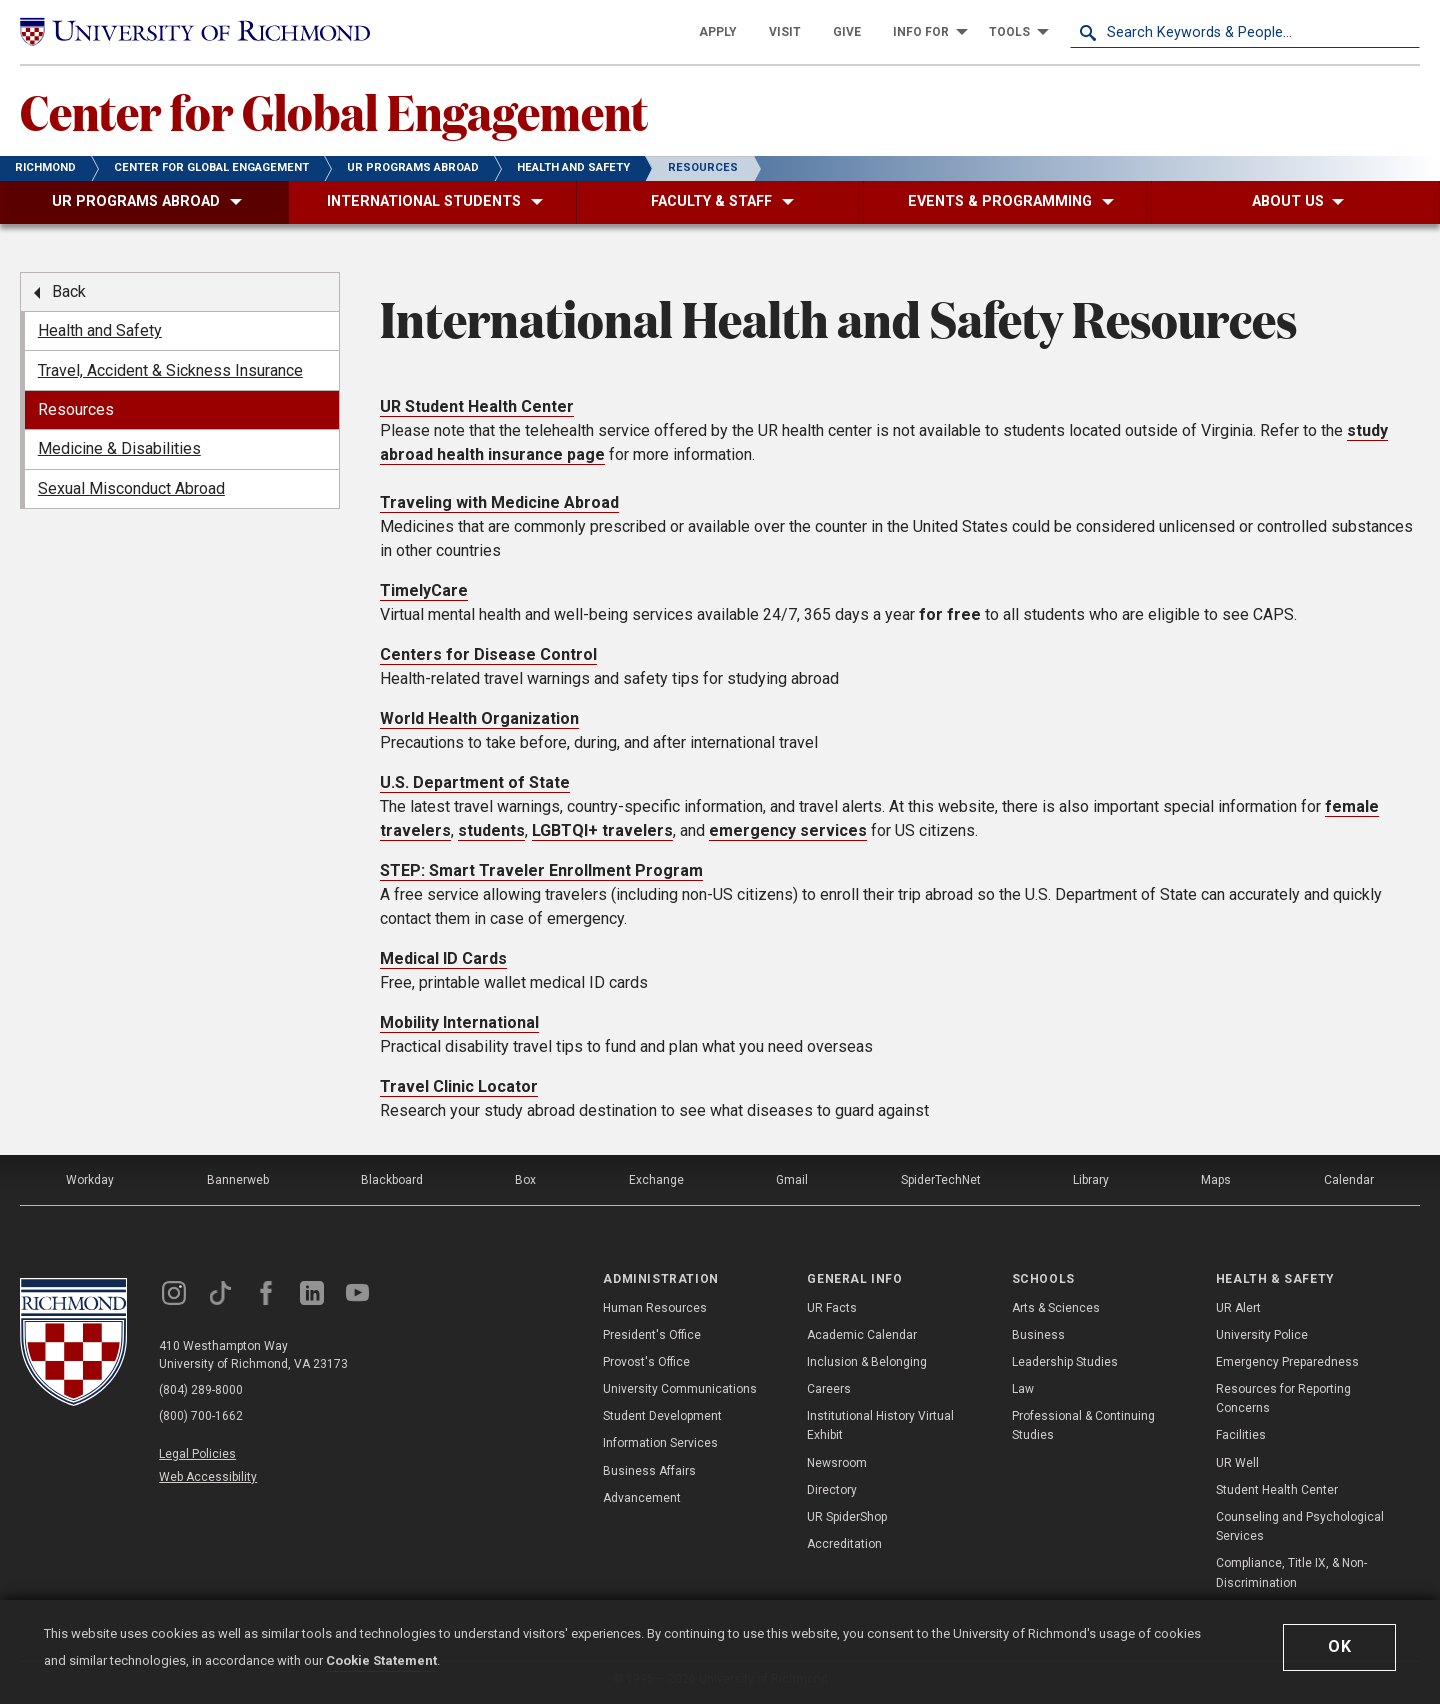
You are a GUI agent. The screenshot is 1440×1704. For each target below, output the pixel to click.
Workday (90, 1180)
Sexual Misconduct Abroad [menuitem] (131, 488)
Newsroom (837, 1463)
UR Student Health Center (477, 406)
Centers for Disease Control (488, 654)
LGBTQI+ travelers (602, 830)
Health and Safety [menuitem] (100, 330)
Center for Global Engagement (334, 111)
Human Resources (655, 1308)
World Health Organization (479, 718)
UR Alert (1238, 1308)
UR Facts (832, 1308)
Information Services (660, 1443)
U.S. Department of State (475, 782)
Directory (832, 1490)
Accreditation (844, 1544)
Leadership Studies (1065, 1362)
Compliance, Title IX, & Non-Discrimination (1291, 1572)
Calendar (1349, 1180)
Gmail (792, 1180)
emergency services (788, 830)
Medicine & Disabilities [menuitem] (119, 448)
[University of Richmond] (195, 32)
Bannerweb (238, 1180)
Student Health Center (1277, 1490)
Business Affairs (649, 1471)
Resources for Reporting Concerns (1283, 1398)
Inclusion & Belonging (867, 1362)
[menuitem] (718, 32)
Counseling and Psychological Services (1300, 1526)
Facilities (1241, 1435)
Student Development (662, 1416)
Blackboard (392, 1180)
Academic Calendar (862, 1335)
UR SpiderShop (847, 1517)
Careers (829, 1389)
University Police (1262, 1335)
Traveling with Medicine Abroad (499, 502)
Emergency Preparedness (1287, 1362)
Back (69, 291)
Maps (1216, 1180)
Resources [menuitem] (76, 409)
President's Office (652, 1335)
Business (1038, 1335)
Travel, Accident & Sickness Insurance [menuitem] (170, 370)
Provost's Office (646, 1362)
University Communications (680, 1389)
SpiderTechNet (941, 1180)
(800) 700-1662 (201, 1416)
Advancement (642, 1498)
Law (1023, 1389)
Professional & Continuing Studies (1083, 1425)
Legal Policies (197, 1454)
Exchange (656, 1180)
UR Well (1237, 1463)
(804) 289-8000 (201, 1390)
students (491, 830)
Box (525, 1180)
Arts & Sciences (1056, 1308)
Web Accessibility (208, 1477)
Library (1091, 1180)
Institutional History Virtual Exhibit (880, 1425)
